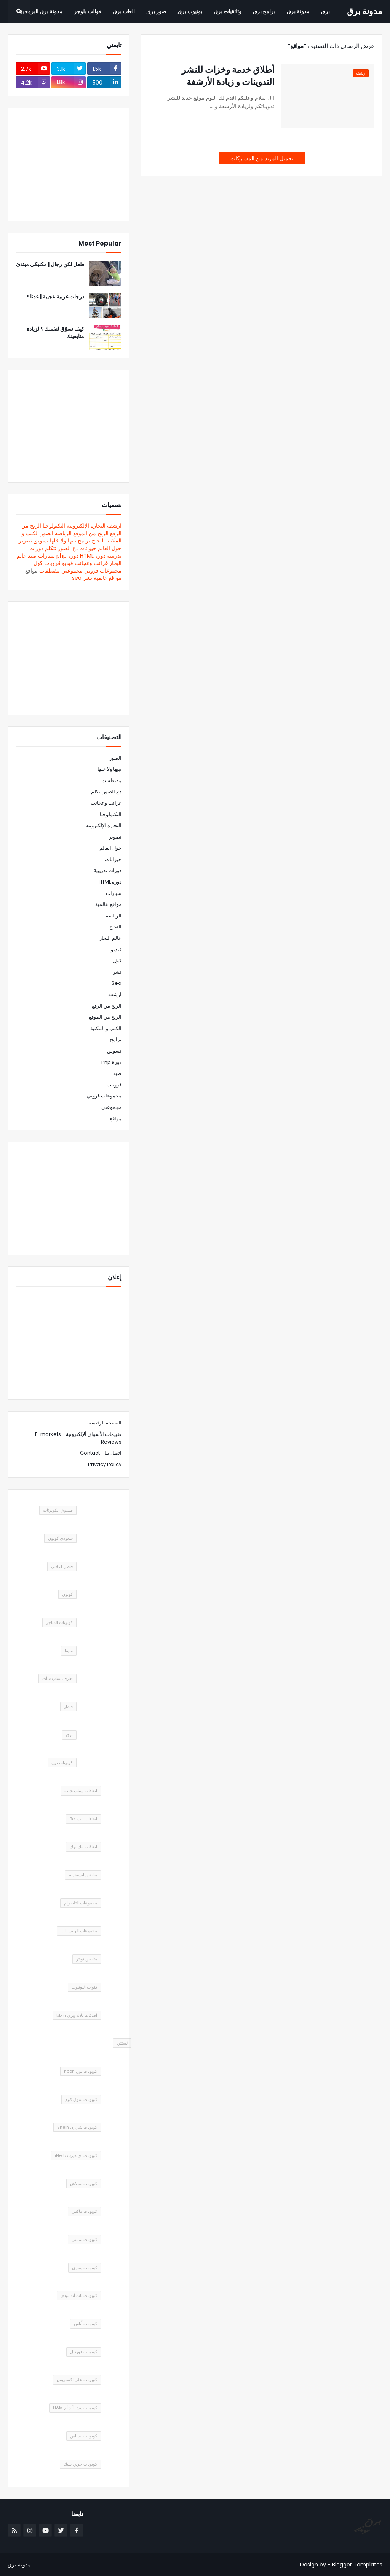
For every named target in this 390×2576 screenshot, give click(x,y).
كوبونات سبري (84, 2268)
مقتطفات (49, 570)
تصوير (25, 540)
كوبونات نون (62, 1762)
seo (77, 578)
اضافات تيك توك (83, 1847)
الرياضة (63, 533)
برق (69, 1735)
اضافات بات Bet (83, 1819)
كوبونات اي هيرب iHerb (76, 2155)
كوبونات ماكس (84, 2211)
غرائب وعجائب (91, 563)
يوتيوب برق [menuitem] (189, 11)
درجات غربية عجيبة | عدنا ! (55, 296)
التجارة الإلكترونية (86, 526)
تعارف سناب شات (57, 1678)
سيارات (46, 556)
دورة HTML (92, 556)
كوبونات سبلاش (83, 2183)
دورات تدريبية (107, 870)
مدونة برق (364, 11)
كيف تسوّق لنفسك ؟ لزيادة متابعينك (55, 332)
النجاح (98, 540)
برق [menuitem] (325, 11)
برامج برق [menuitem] (264, 11)
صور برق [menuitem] (156, 11)
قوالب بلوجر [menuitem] (87, 11)
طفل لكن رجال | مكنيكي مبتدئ (50, 264)
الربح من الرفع (106, 1006)
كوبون (67, 1594)
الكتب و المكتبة (105, 1028)
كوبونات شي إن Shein (77, 2127)
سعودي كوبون (60, 1538)
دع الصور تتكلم (61, 548)
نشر (87, 578)
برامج (84, 540)
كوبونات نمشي (84, 2239)
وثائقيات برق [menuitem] (227, 11)
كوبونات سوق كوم (81, 2099)
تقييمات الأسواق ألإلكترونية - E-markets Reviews (78, 1438)
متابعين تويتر (86, 1959)
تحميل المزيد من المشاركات (261, 158)
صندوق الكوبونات (58, 1510)
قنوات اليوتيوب (84, 1987)
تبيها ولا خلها (63, 540)
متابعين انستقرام (83, 1875)
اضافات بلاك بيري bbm (76, 2015)
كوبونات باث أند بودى (79, 2295)
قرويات (52, 563)
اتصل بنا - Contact (100, 1452)
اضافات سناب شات (80, 1791)
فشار (68, 1707)
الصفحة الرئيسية (104, 1422)
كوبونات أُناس (85, 2324)
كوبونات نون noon (80, 2071)
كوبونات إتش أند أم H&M (75, 2408)
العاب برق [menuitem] (124, 11)
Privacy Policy (104, 1464)
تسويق (41, 540)
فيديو (67, 563)
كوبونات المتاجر (59, 1622)
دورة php (67, 556)
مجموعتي (72, 570)
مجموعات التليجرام (80, 1903)
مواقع (115, 1118)
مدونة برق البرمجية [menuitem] (41, 11)
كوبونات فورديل (83, 2352)
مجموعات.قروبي (102, 570)
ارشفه (114, 526)
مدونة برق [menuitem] (298, 11)
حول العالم (109, 548)
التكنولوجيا (54, 526)
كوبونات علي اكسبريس (77, 2380)
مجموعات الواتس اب (79, 1931)
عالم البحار (110, 938)
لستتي (122, 2043)
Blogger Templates (357, 2564)
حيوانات (87, 548)
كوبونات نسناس (83, 2436)
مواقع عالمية (107, 578)
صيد (32, 556)
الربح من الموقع (91, 533)
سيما (69, 1651)
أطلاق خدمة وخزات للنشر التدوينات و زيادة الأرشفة (228, 76)
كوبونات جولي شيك (80, 2464)
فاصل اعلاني (62, 1566)
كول (38, 563)
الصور (46, 533)
